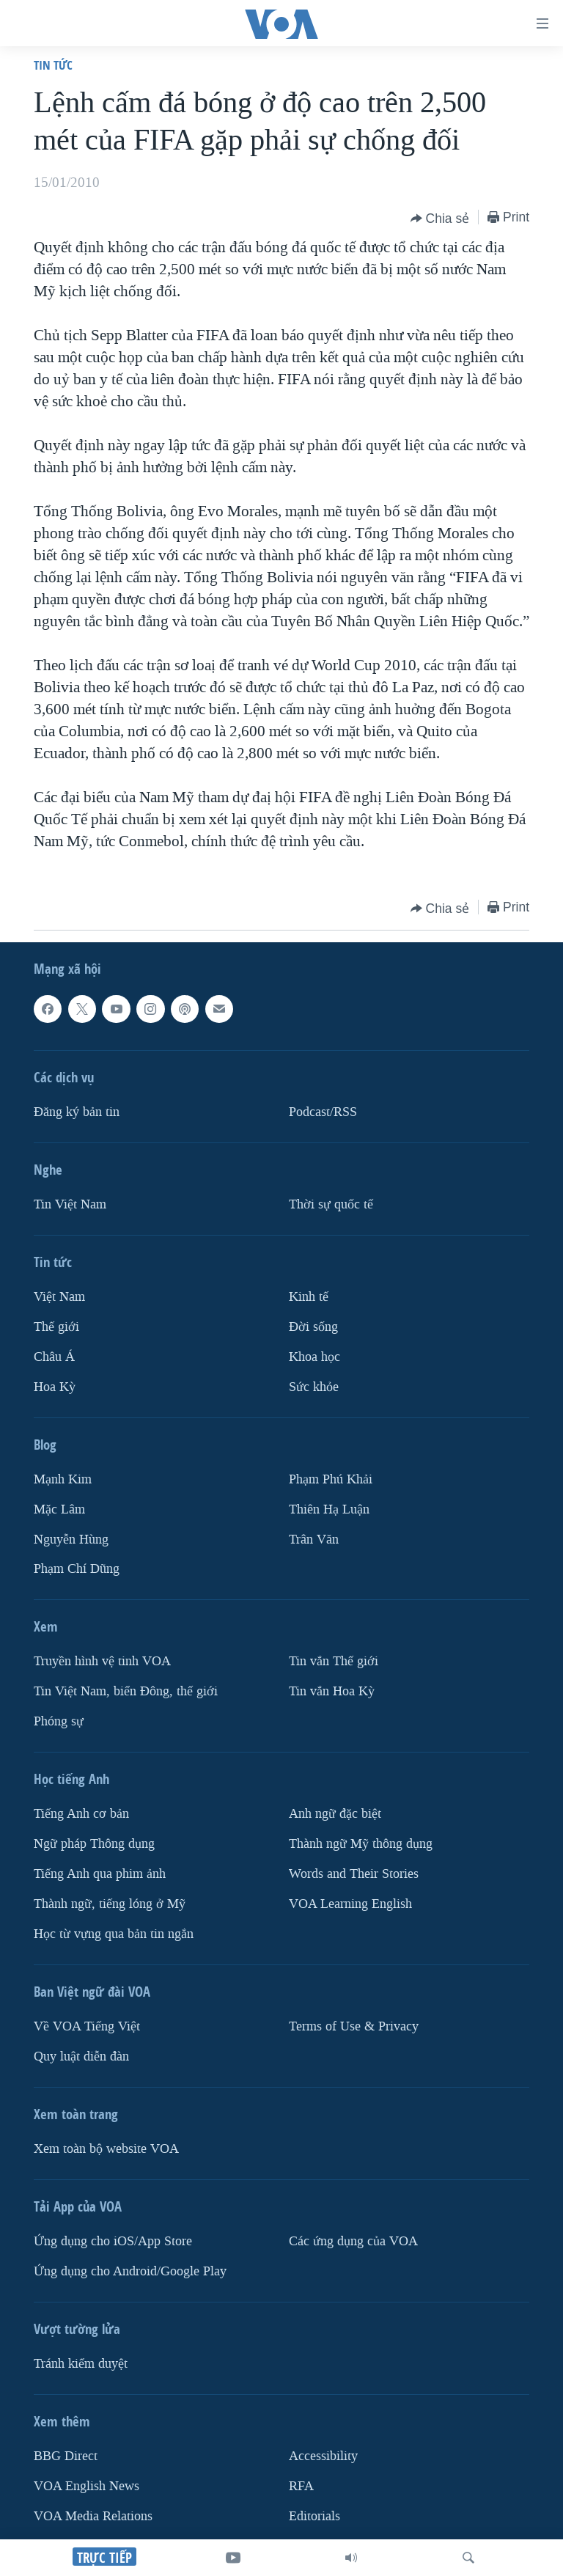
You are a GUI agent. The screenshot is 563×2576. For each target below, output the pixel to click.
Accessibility (323, 2456)
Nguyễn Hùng (71, 1539)
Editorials (314, 2516)
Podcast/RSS (323, 1112)
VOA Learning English (350, 1904)
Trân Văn (314, 1539)
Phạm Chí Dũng (76, 1569)
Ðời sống (313, 1326)
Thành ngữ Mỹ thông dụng (361, 1844)
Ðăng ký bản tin (76, 1112)
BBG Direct (65, 2456)
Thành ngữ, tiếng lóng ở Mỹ (109, 1904)
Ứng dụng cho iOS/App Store (113, 2241)
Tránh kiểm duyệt (81, 2363)
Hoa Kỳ (55, 1387)
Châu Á (54, 1356)
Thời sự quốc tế (331, 1204)
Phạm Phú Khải (330, 1479)
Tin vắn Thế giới (333, 1662)
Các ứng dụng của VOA (353, 2241)
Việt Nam (59, 1296)
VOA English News (86, 2486)
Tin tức (53, 64)
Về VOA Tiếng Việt (87, 2026)
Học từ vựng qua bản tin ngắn (114, 1934)
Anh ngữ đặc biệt (335, 1814)
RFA (301, 2486)
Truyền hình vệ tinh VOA (102, 1662)
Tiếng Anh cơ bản (81, 1814)
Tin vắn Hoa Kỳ (332, 1692)
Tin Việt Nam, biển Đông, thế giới (126, 1692)
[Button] (440, 218)
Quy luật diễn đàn (81, 2056)
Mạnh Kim (63, 1479)
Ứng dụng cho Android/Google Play (130, 2271)
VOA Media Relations (93, 2516)
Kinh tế (308, 1296)
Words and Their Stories (354, 1873)
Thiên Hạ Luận (329, 1509)
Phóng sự (59, 1722)
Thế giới (56, 1326)
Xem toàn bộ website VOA (106, 2148)
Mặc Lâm (59, 1509)
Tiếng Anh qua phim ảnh (100, 1873)
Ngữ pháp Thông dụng (94, 1844)
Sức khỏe (314, 1387)
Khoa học (314, 1356)
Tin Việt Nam (70, 1204)
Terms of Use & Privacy (354, 2026)
